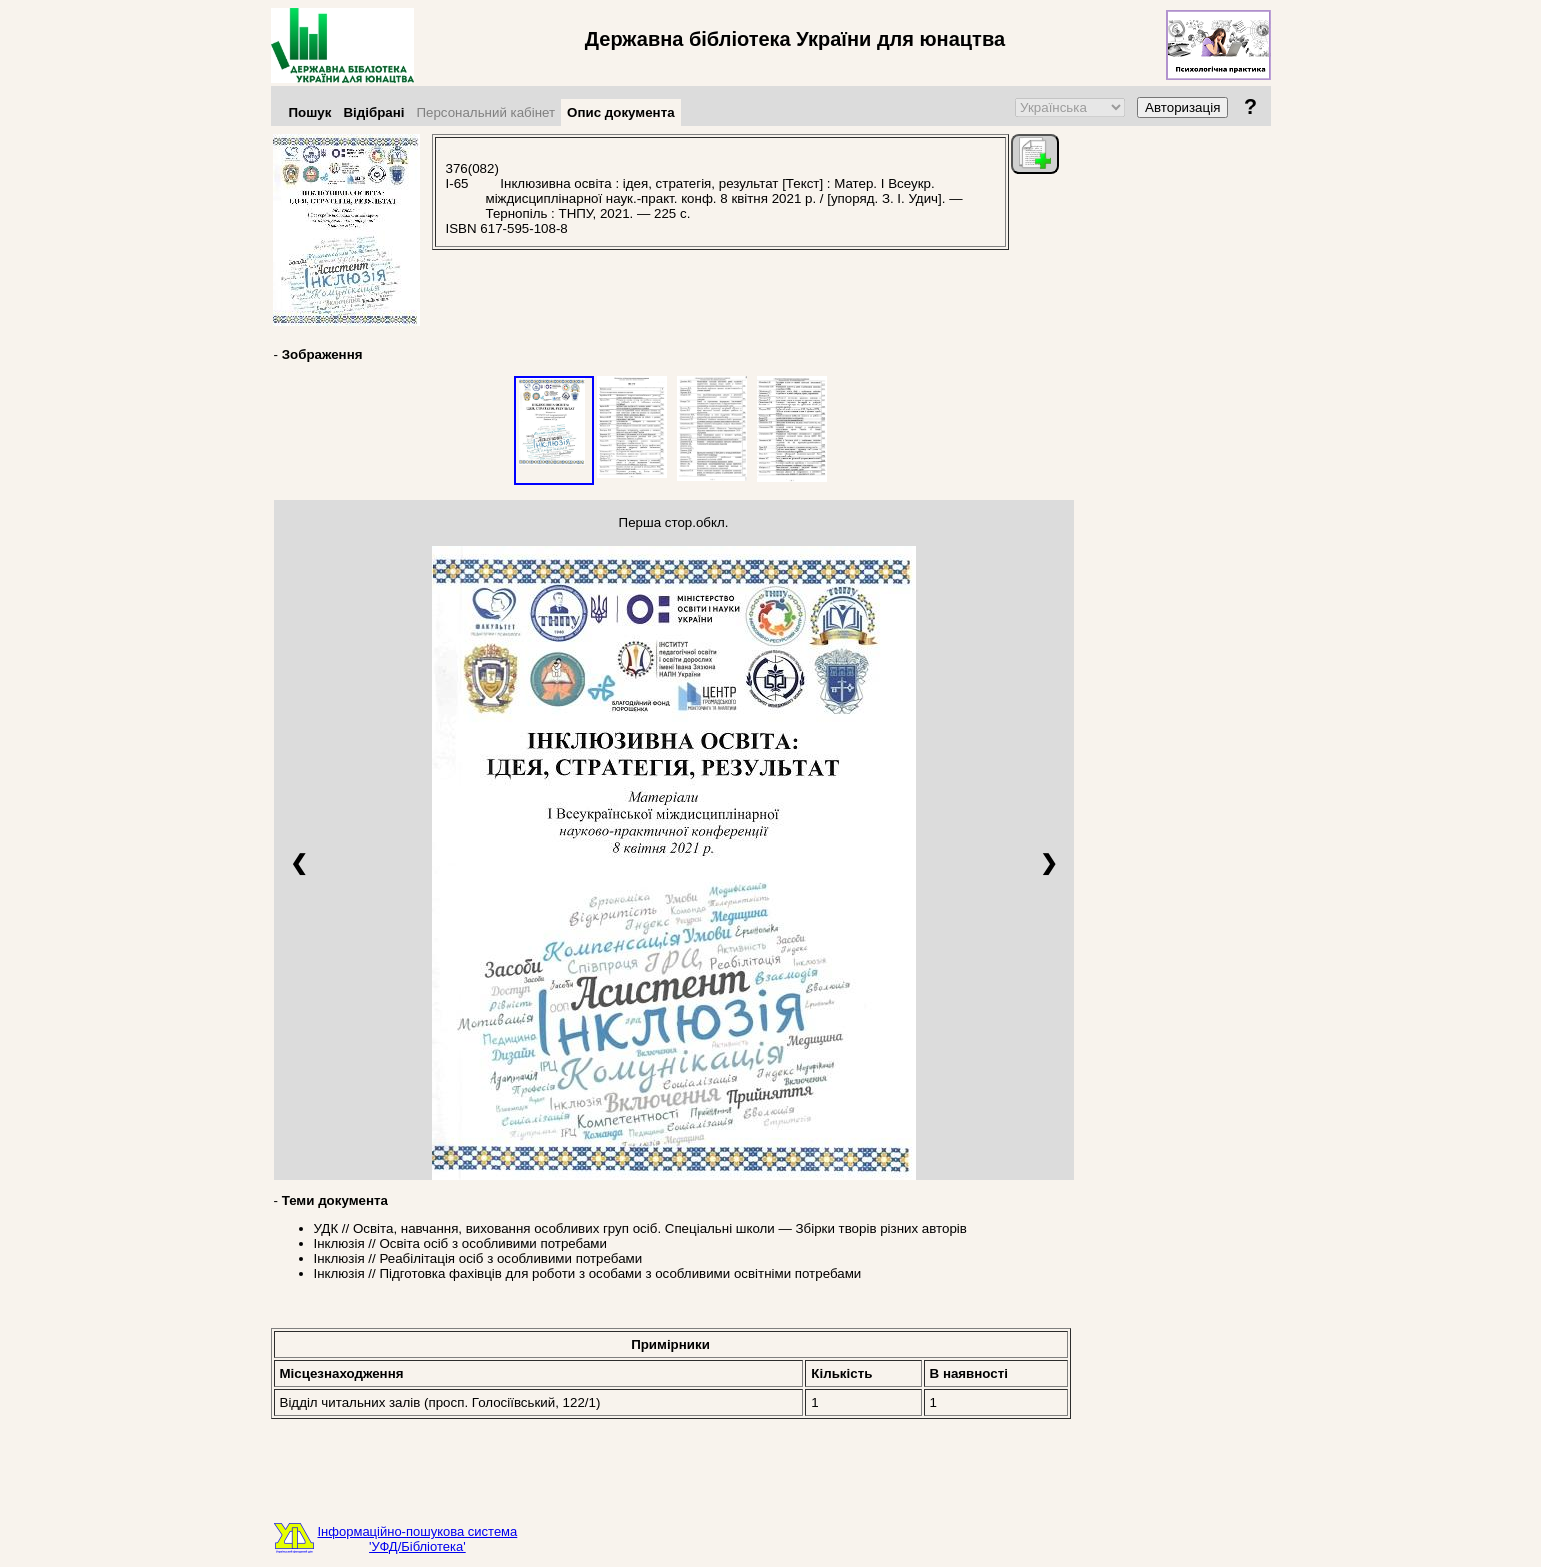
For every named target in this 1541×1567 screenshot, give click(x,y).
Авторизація (1182, 107)
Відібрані (373, 112)
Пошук (310, 112)
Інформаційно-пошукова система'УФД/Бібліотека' (418, 1539)
